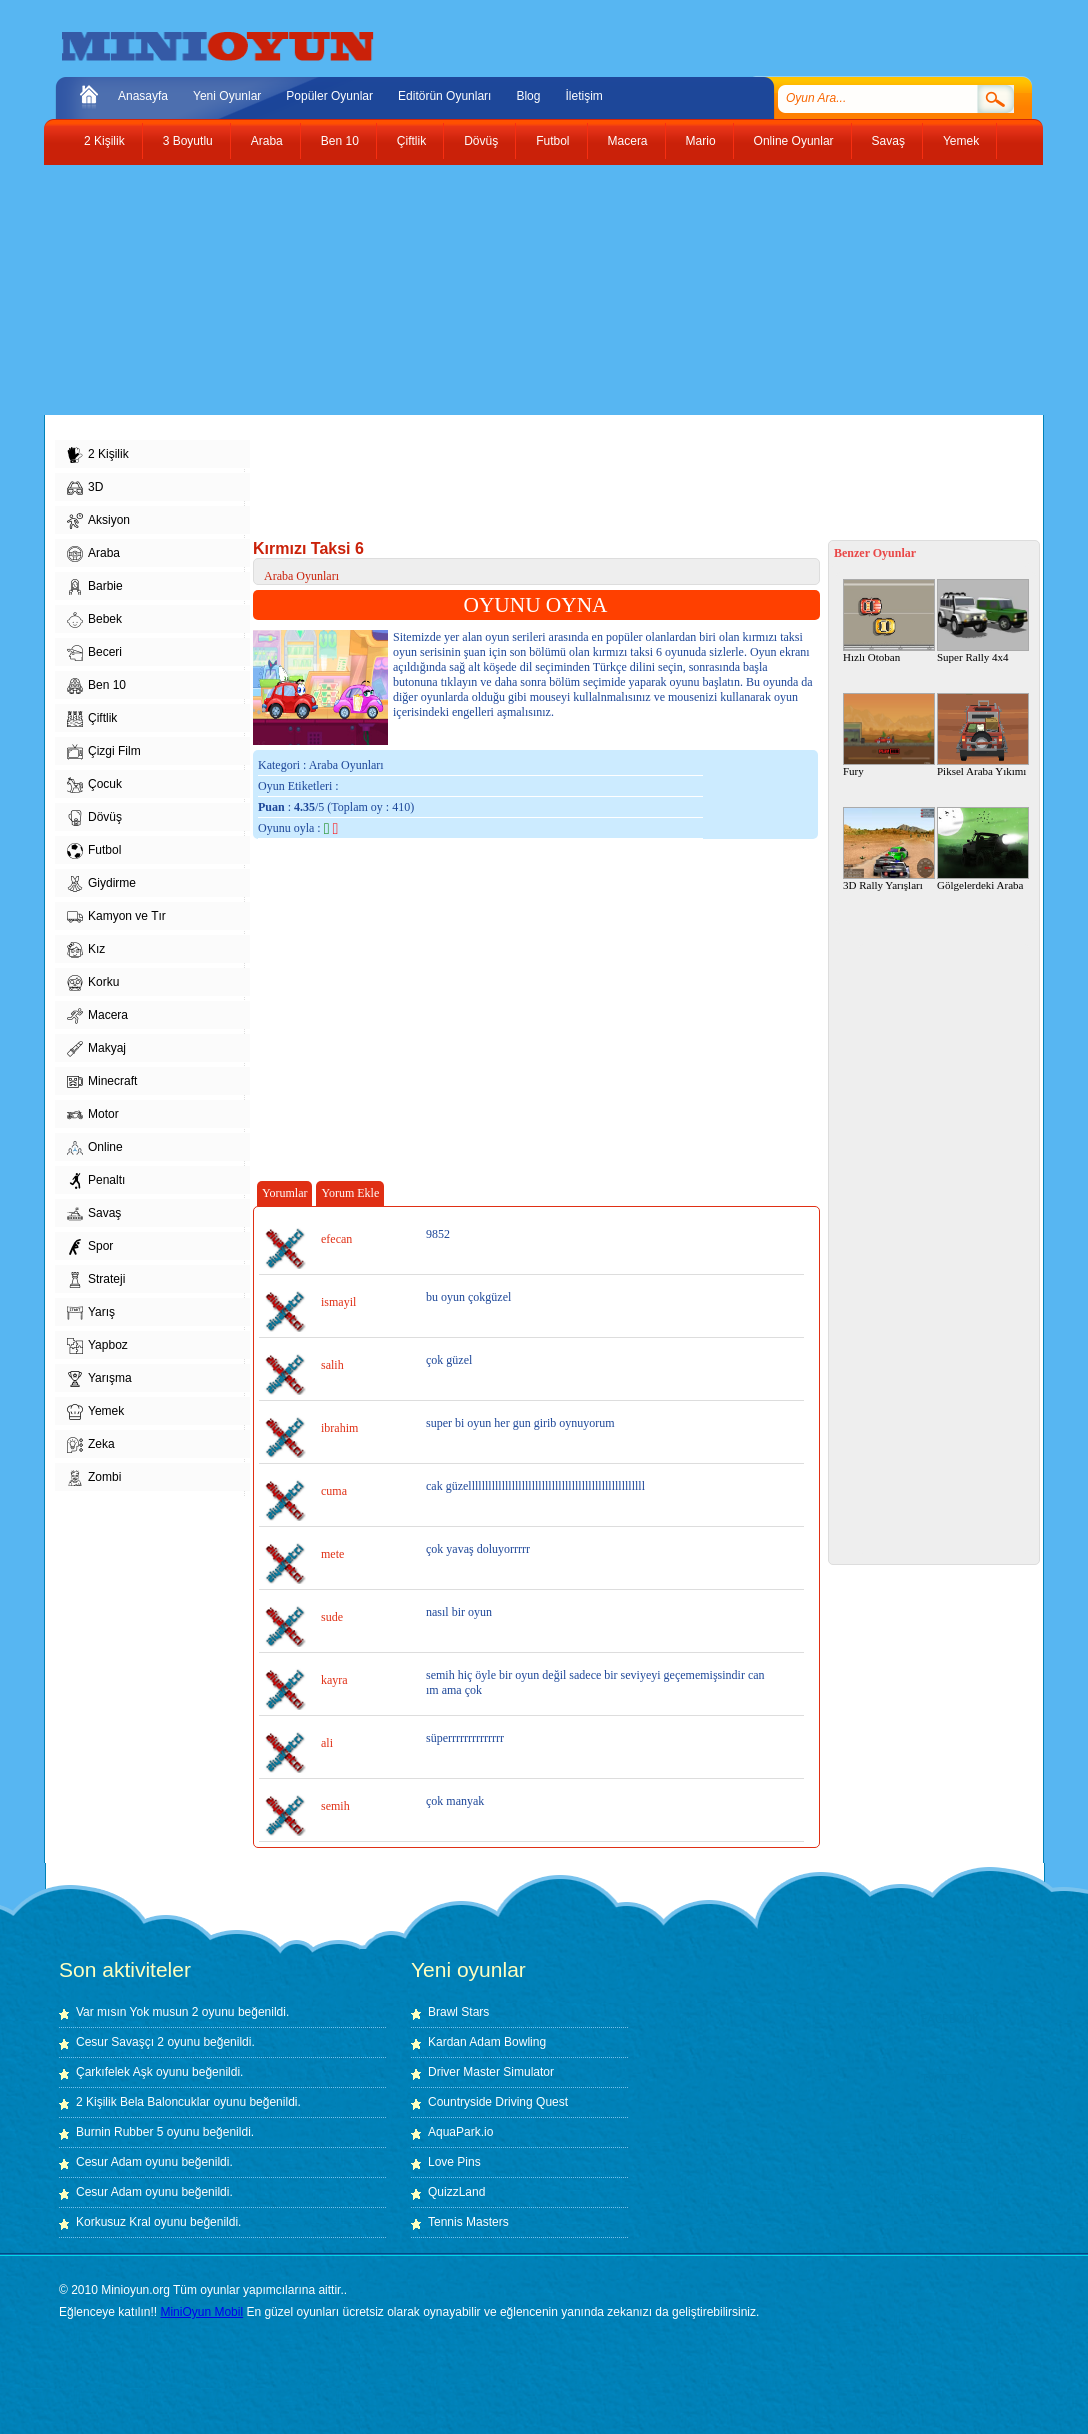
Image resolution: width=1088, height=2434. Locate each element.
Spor (90, 1247)
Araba (267, 141)
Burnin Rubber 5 (119, 2132)
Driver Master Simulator (491, 2072)
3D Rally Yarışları (889, 849)
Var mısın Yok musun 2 (137, 2012)
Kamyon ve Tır (116, 917)
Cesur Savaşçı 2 (120, 2042)
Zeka (91, 1445)
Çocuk (94, 785)
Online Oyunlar (794, 141)
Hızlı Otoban (889, 621)
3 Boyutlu (188, 141)
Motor (93, 1115)
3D (85, 488)
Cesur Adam (109, 2162)
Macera (628, 141)
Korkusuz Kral (113, 2222)
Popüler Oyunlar (329, 96)
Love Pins (454, 2162)
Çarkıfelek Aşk (114, 2072)
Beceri (94, 653)
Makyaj (96, 1049)
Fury (889, 735)
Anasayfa (143, 96)
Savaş (888, 141)
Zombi (94, 1478)
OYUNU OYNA (536, 605)
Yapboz (97, 1346)
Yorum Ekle (350, 1193)
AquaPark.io (460, 2132)
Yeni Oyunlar (227, 96)
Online (95, 1148)
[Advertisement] (529, 290)
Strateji (96, 1280)
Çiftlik (411, 141)
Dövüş (481, 141)
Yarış (91, 1313)
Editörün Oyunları (444, 96)
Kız (86, 950)
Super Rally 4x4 (983, 621)
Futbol (552, 141)
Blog (528, 96)
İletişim (583, 96)
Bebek (94, 620)
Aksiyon (98, 521)
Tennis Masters (468, 2222)
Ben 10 (340, 141)
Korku (93, 983)
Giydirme (101, 884)
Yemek (961, 141)
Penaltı (96, 1181)
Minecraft (102, 1082)
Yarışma (99, 1379)
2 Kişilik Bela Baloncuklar (143, 2102)
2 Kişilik (104, 141)
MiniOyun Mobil (201, 2312)
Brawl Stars (458, 2012)
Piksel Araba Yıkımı (983, 735)
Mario (701, 141)
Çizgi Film (104, 752)
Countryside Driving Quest (498, 2102)
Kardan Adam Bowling (487, 2042)
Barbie (95, 587)
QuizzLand (456, 2192)
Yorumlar (284, 1193)
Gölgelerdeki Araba (983, 849)
